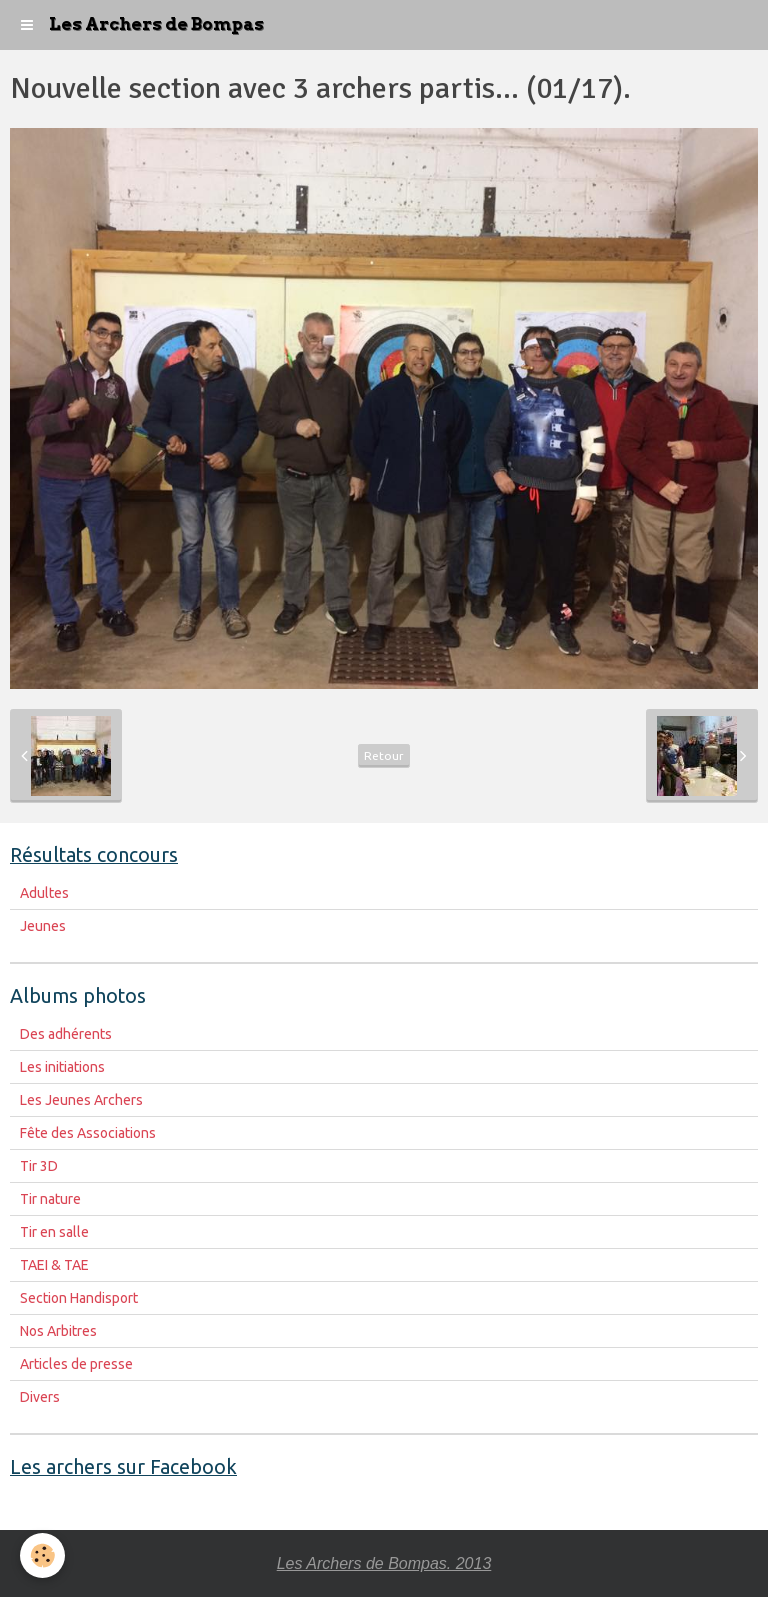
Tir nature (50, 1199)
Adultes (44, 893)
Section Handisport (79, 1298)
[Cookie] (42, 1555)
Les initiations (62, 1067)
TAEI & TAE (54, 1265)
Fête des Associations (88, 1133)
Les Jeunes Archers (81, 1100)
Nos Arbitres (58, 1331)
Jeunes (43, 926)
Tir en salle (54, 1232)
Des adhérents (66, 1034)
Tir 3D (39, 1166)
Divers (40, 1397)
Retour (384, 755)
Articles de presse (76, 1364)
